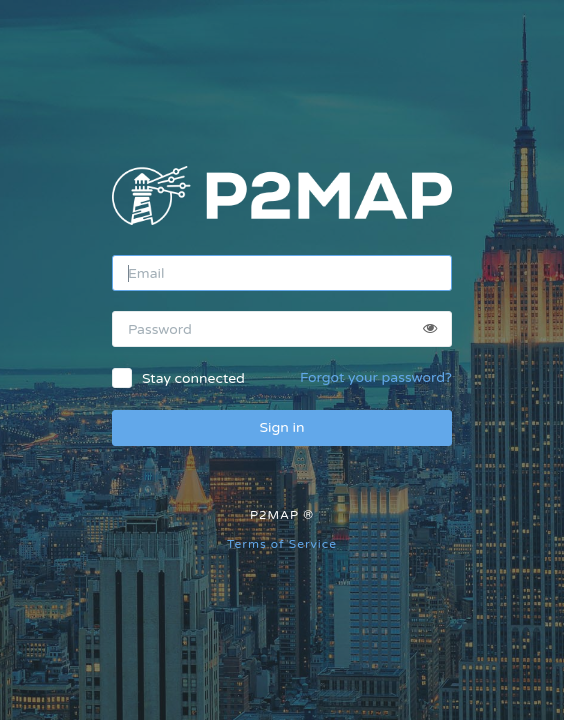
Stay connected (193, 378)
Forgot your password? (376, 377)
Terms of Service (282, 544)
